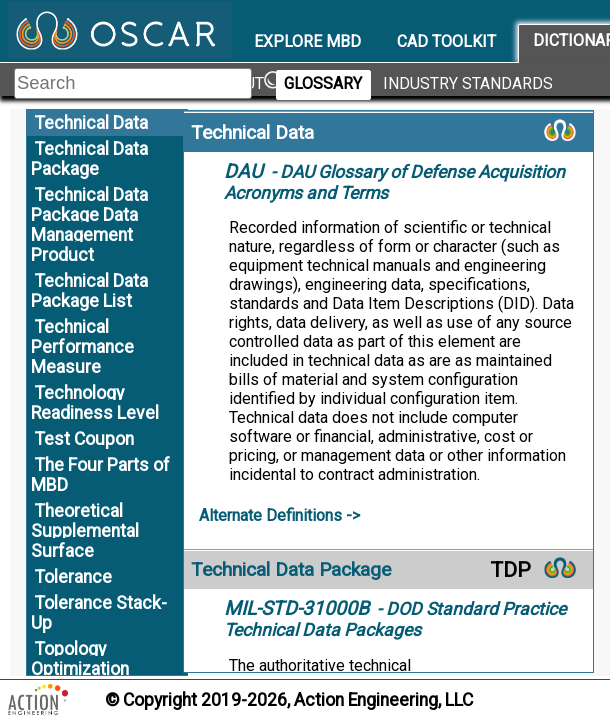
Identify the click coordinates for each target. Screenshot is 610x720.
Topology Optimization (80, 659)
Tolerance (73, 577)
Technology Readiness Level (95, 403)
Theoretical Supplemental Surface (85, 531)
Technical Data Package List (89, 291)
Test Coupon (84, 439)
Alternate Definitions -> (279, 515)
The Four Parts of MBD (100, 475)
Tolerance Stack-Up (99, 613)
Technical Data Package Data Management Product (89, 225)
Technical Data (91, 123)
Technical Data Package (89, 159)
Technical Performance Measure (82, 347)
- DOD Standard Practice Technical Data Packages (395, 619)
